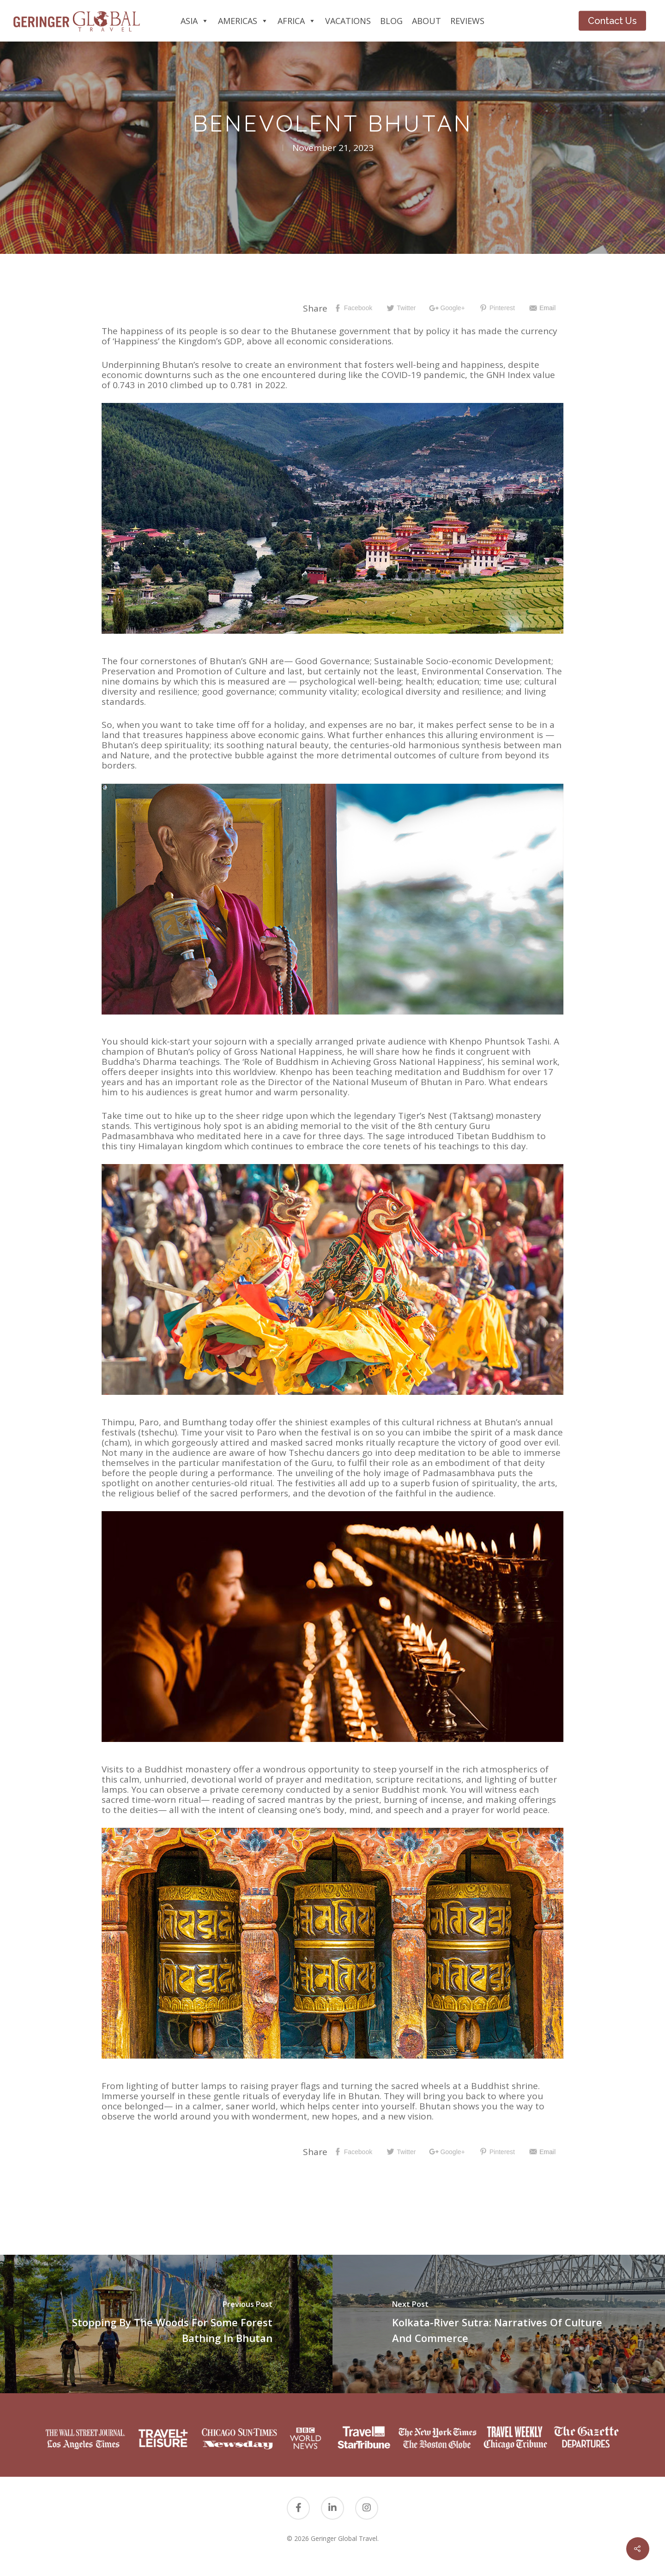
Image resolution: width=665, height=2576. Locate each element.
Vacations (348, 20)
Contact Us (612, 20)
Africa (297, 20)
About (426, 20)
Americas (243, 20)
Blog (391, 20)
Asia (195, 20)
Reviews (467, 20)
